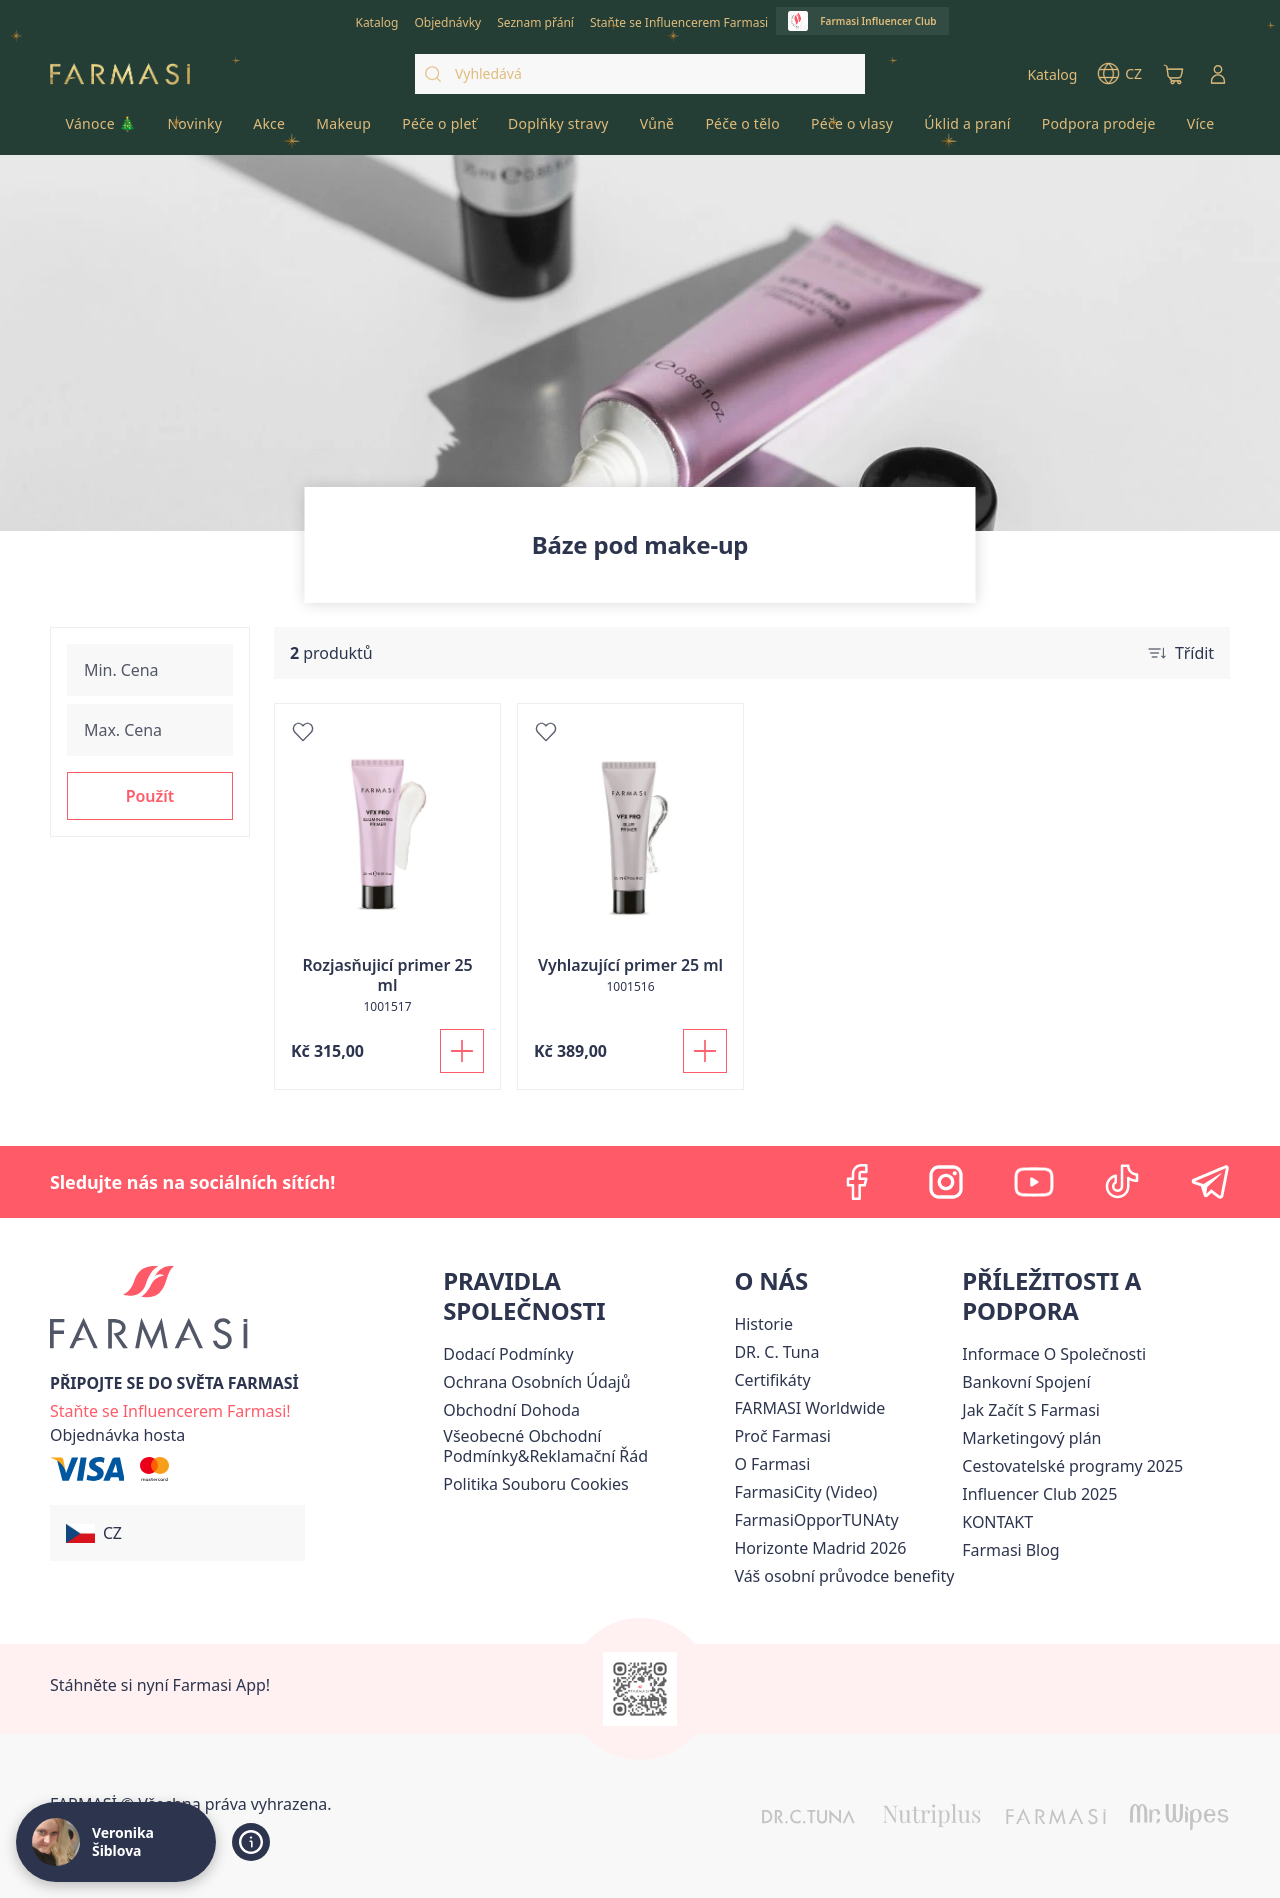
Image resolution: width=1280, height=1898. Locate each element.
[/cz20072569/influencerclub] (862, 21)
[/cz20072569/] (120, 74)
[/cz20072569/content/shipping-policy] (508, 1354)
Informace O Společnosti (1054, 1354)
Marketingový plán (1031, 1438)
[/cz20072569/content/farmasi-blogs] (1010, 1550)
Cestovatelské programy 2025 (1072, 1466)
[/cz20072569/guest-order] (117, 1435)
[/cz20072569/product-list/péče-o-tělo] (743, 130)
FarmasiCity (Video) (805, 1492)
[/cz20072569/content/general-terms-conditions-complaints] (584, 1446)
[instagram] (946, 1182)
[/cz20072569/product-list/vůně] (657, 130)
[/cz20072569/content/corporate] (809, 1408)
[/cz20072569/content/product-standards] (772, 1380)
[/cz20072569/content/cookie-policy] (535, 1484)
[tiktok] (1122, 1182)
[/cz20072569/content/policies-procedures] (536, 1382)
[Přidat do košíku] (462, 1051)
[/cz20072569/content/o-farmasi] (772, 1464)
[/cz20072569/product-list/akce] (269, 130)
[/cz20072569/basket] (1174, 74)
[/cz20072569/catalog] (376, 21)
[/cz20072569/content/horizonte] (820, 1548)
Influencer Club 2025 (1039, 1494)
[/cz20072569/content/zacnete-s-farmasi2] (1031, 1410)
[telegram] (1210, 1182)
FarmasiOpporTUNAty (816, 1520)
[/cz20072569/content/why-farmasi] (782, 1436)
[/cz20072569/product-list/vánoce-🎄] (101, 130)
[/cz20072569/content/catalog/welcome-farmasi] (844, 1576)
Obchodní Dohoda (511, 1410)
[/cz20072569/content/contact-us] (997, 1522)
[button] (150, 796)
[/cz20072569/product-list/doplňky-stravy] (558, 130)
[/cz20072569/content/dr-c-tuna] (776, 1352)
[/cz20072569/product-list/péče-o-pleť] (440, 130)
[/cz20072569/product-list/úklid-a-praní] (967, 130)
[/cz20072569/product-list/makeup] (344, 130)
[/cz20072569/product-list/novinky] (195, 130)
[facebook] (858, 1182)
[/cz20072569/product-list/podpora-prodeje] (1098, 130)
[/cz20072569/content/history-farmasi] (763, 1324)
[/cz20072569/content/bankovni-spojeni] (1026, 1382)
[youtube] (1034, 1182)
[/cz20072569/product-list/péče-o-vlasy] (851, 130)
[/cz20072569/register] (447, 21)
